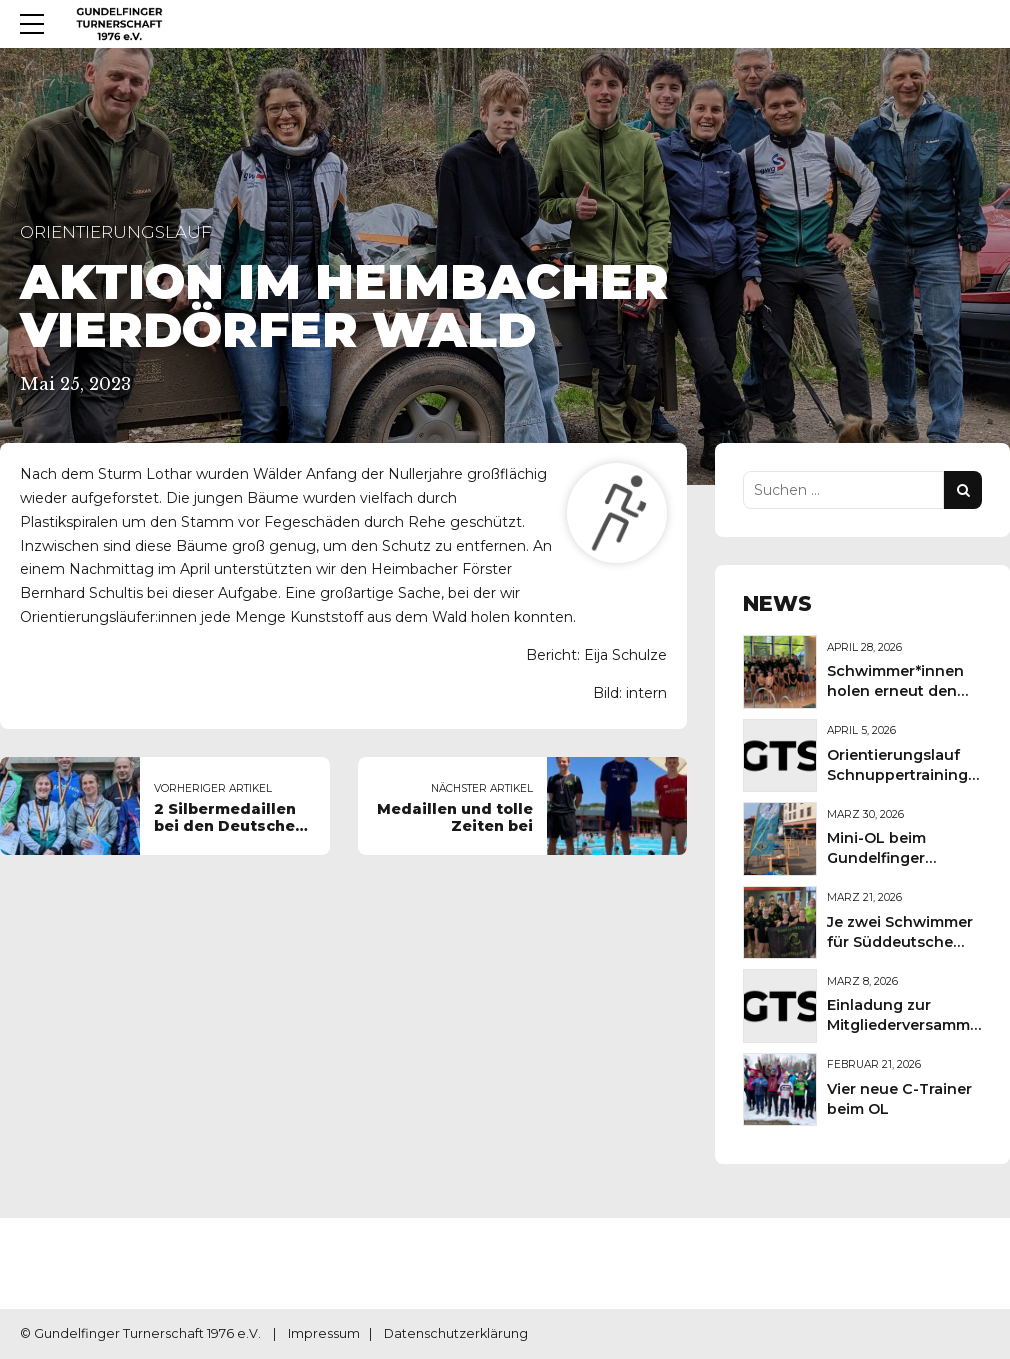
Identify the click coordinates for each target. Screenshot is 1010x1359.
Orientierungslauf (116, 232)
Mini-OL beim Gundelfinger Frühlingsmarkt (884, 858)
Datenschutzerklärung (456, 1333)
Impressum (324, 1333)
